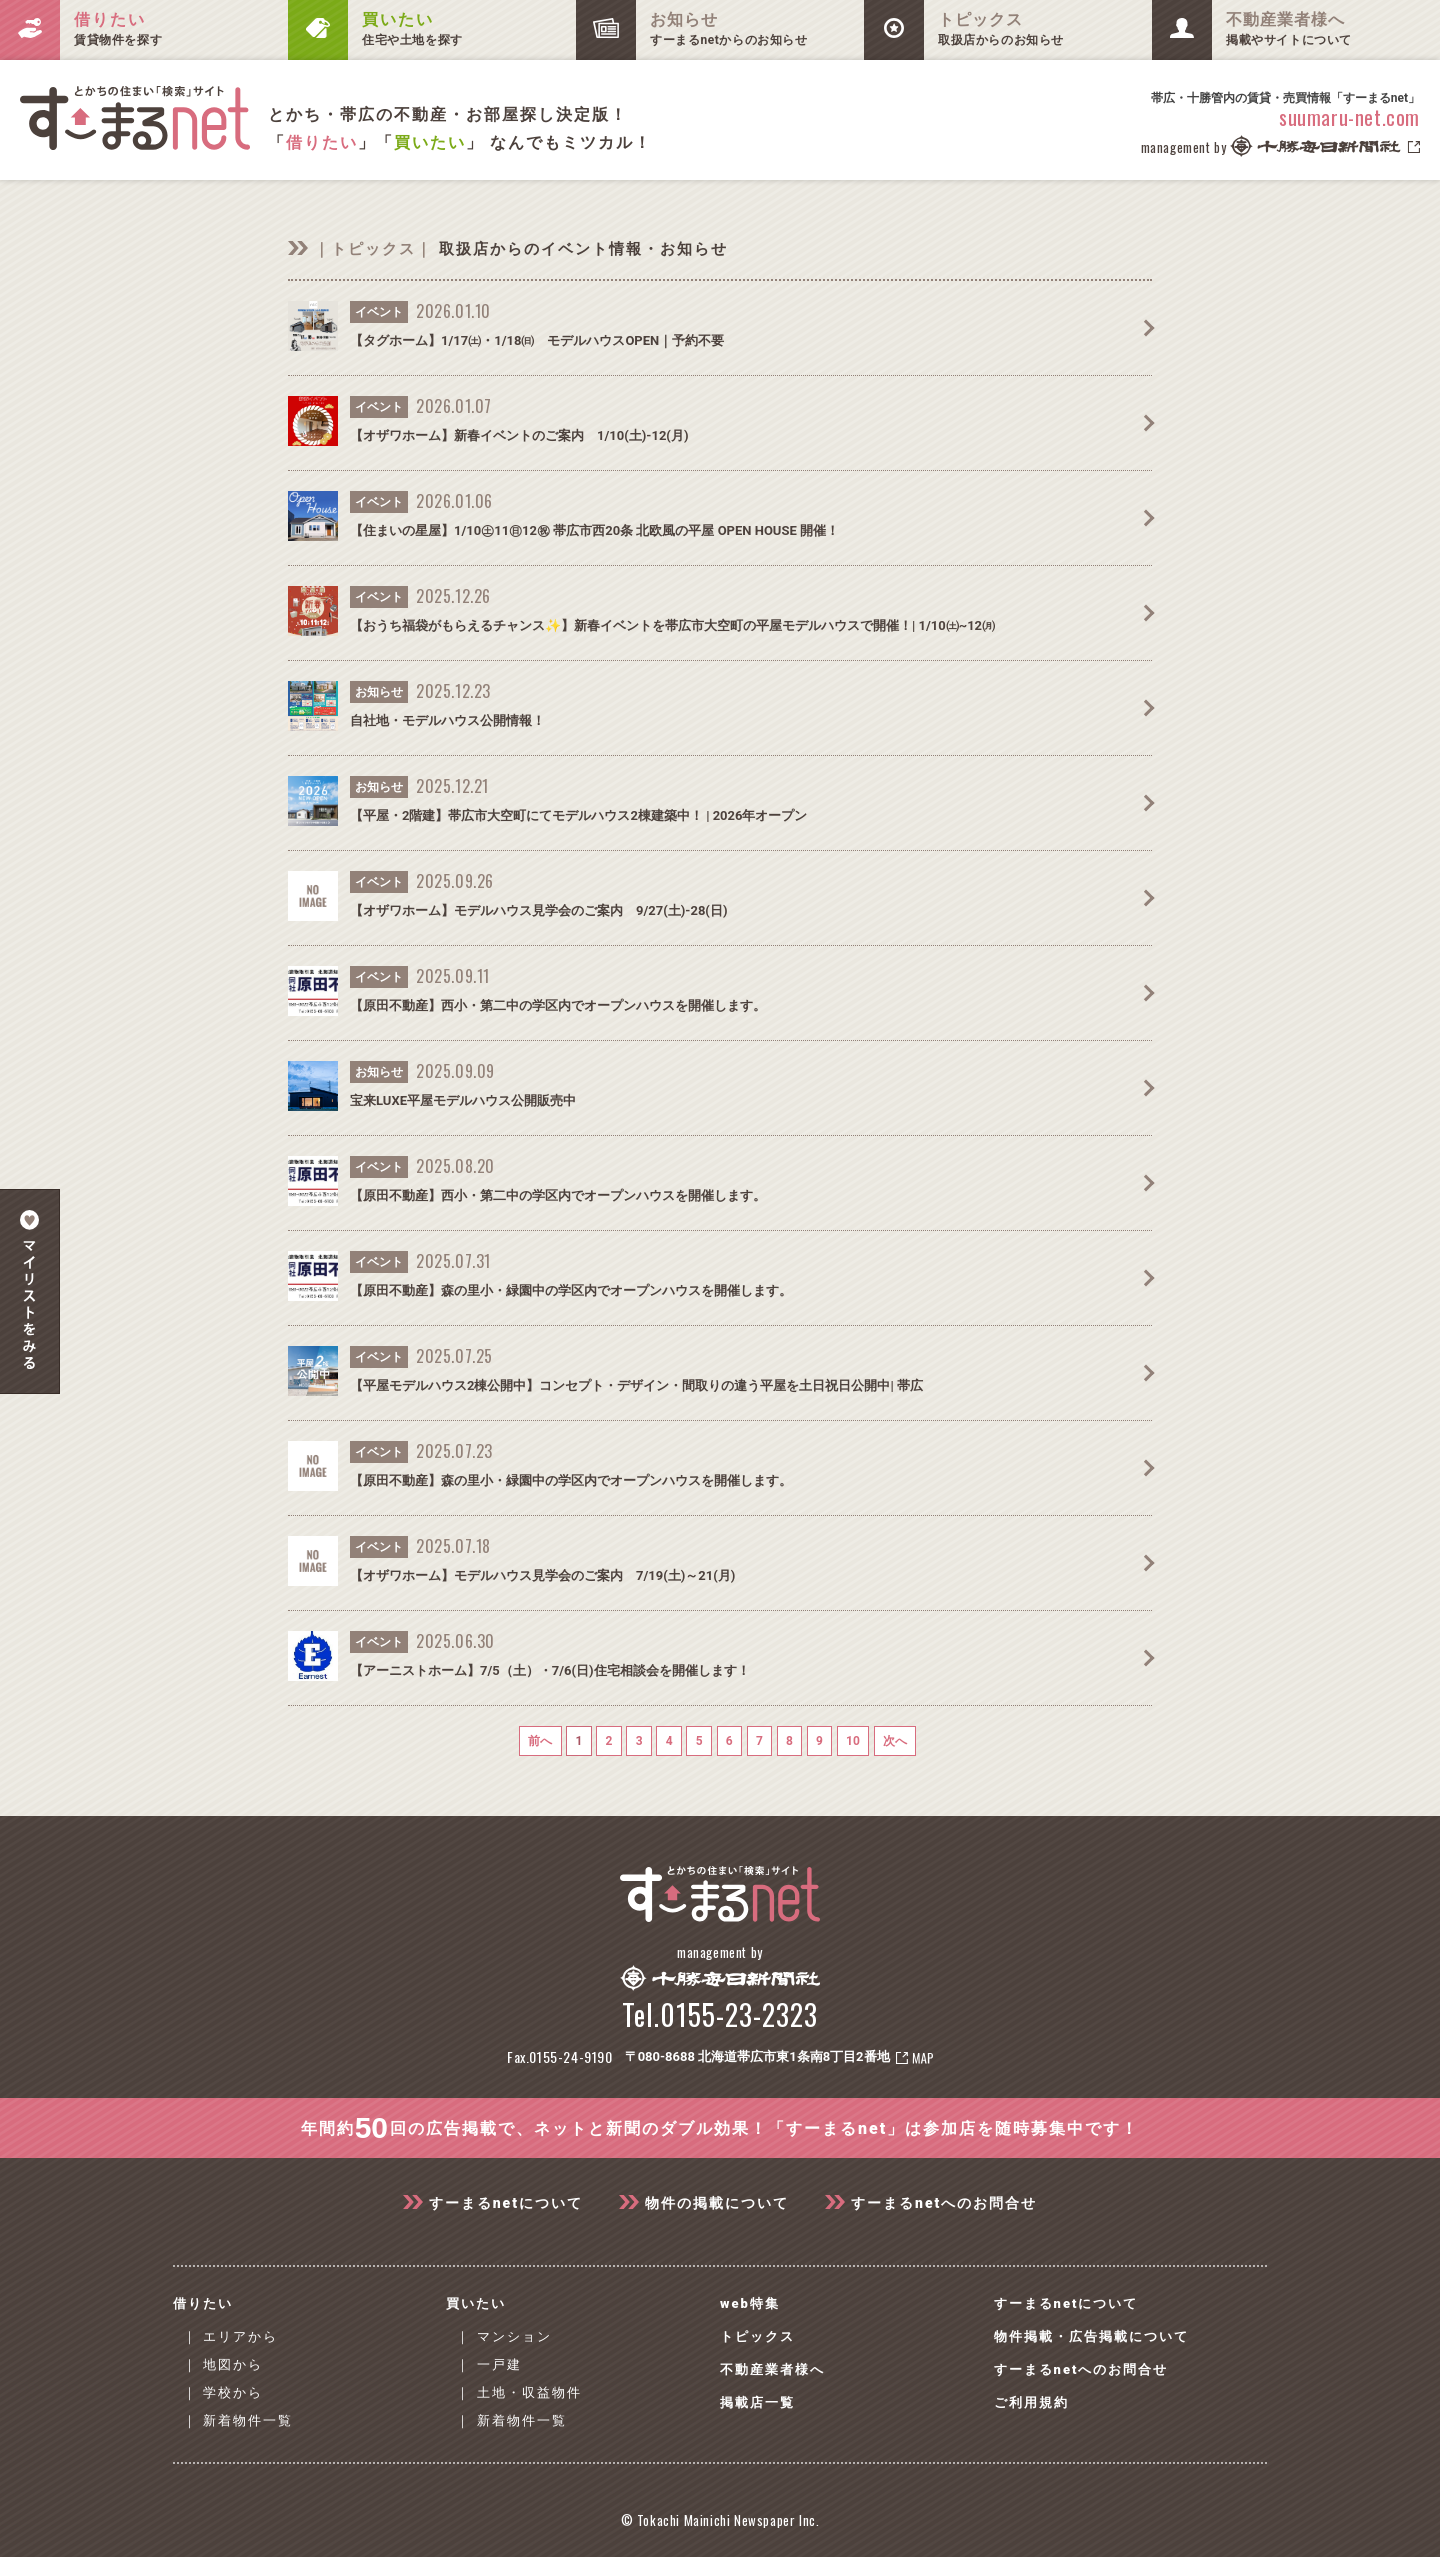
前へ (551, 1741)
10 (844, 1741)
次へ (884, 1741)
